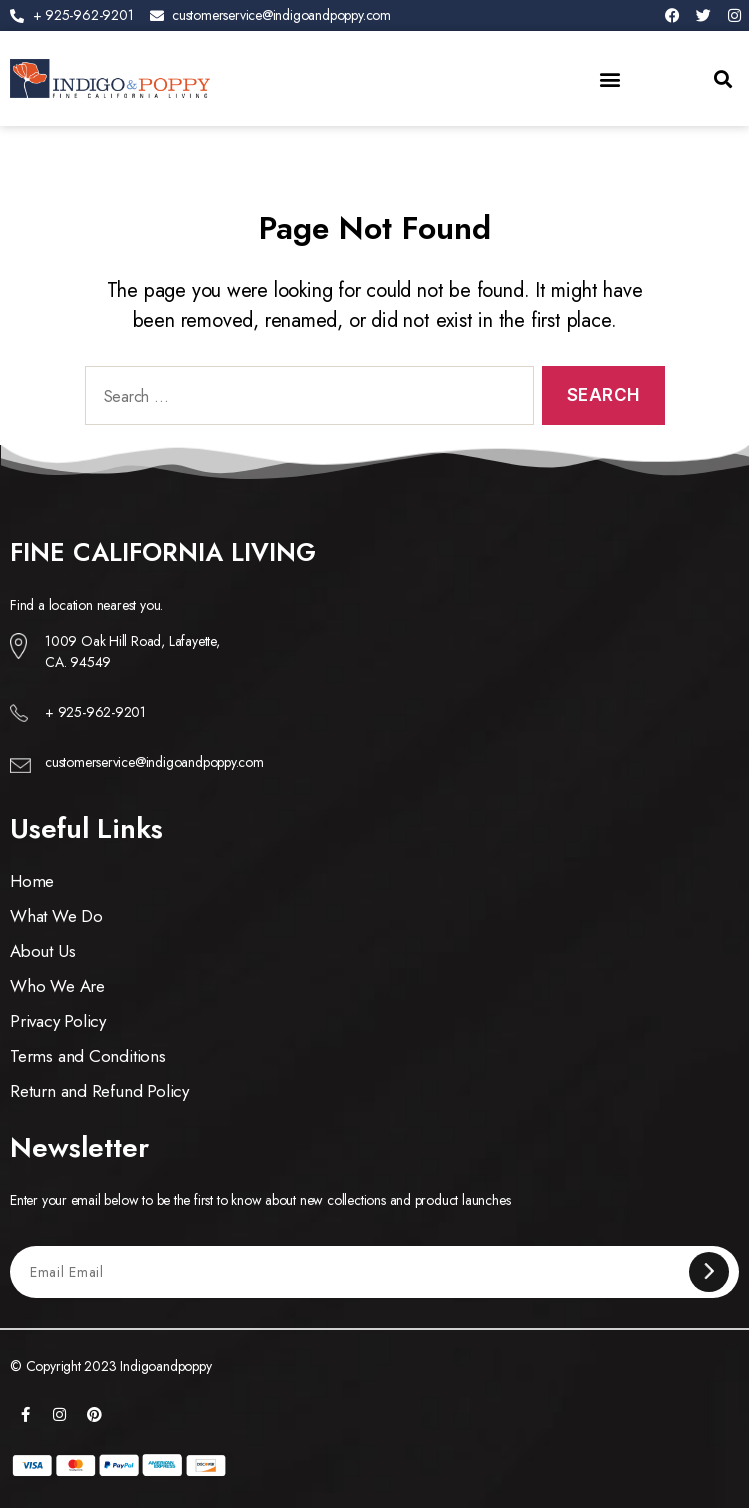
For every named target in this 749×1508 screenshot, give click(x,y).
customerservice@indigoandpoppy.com (154, 762)
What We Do (56, 916)
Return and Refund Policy (99, 1091)
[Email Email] (359, 1271)
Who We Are (57, 986)
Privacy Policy (58, 1021)
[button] (610, 78)
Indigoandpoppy (165, 1366)
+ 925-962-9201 (95, 712)
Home (32, 881)
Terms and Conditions (88, 1056)
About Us (42, 951)
